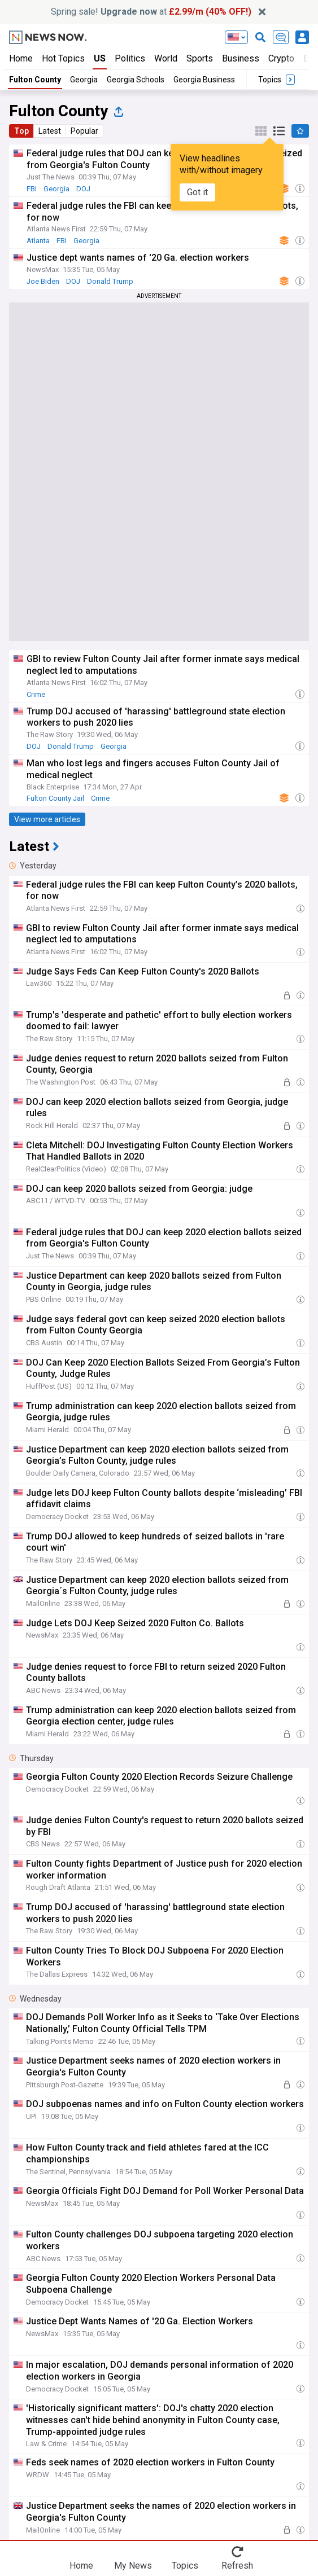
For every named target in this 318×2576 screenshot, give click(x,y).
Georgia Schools (135, 79)
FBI (32, 189)
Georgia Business (204, 79)
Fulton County (35, 79)
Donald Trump (110, 281)
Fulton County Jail (55, 798)
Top (21, 130)
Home (21, 58)
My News (133, 2565)
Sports (199, 58)
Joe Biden (43, 281)
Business (240, 58)
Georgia (84, 79)
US (100, 58)
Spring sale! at (151, 11)
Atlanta (38, 240)
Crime (36, 694)
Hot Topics (63, 58)
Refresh (237, 2565)
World (165, 58)
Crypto (281, 58)
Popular (84, 130)
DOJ (83, 189)
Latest (49, 130)
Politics (130, 58)
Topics (185, 2565)
